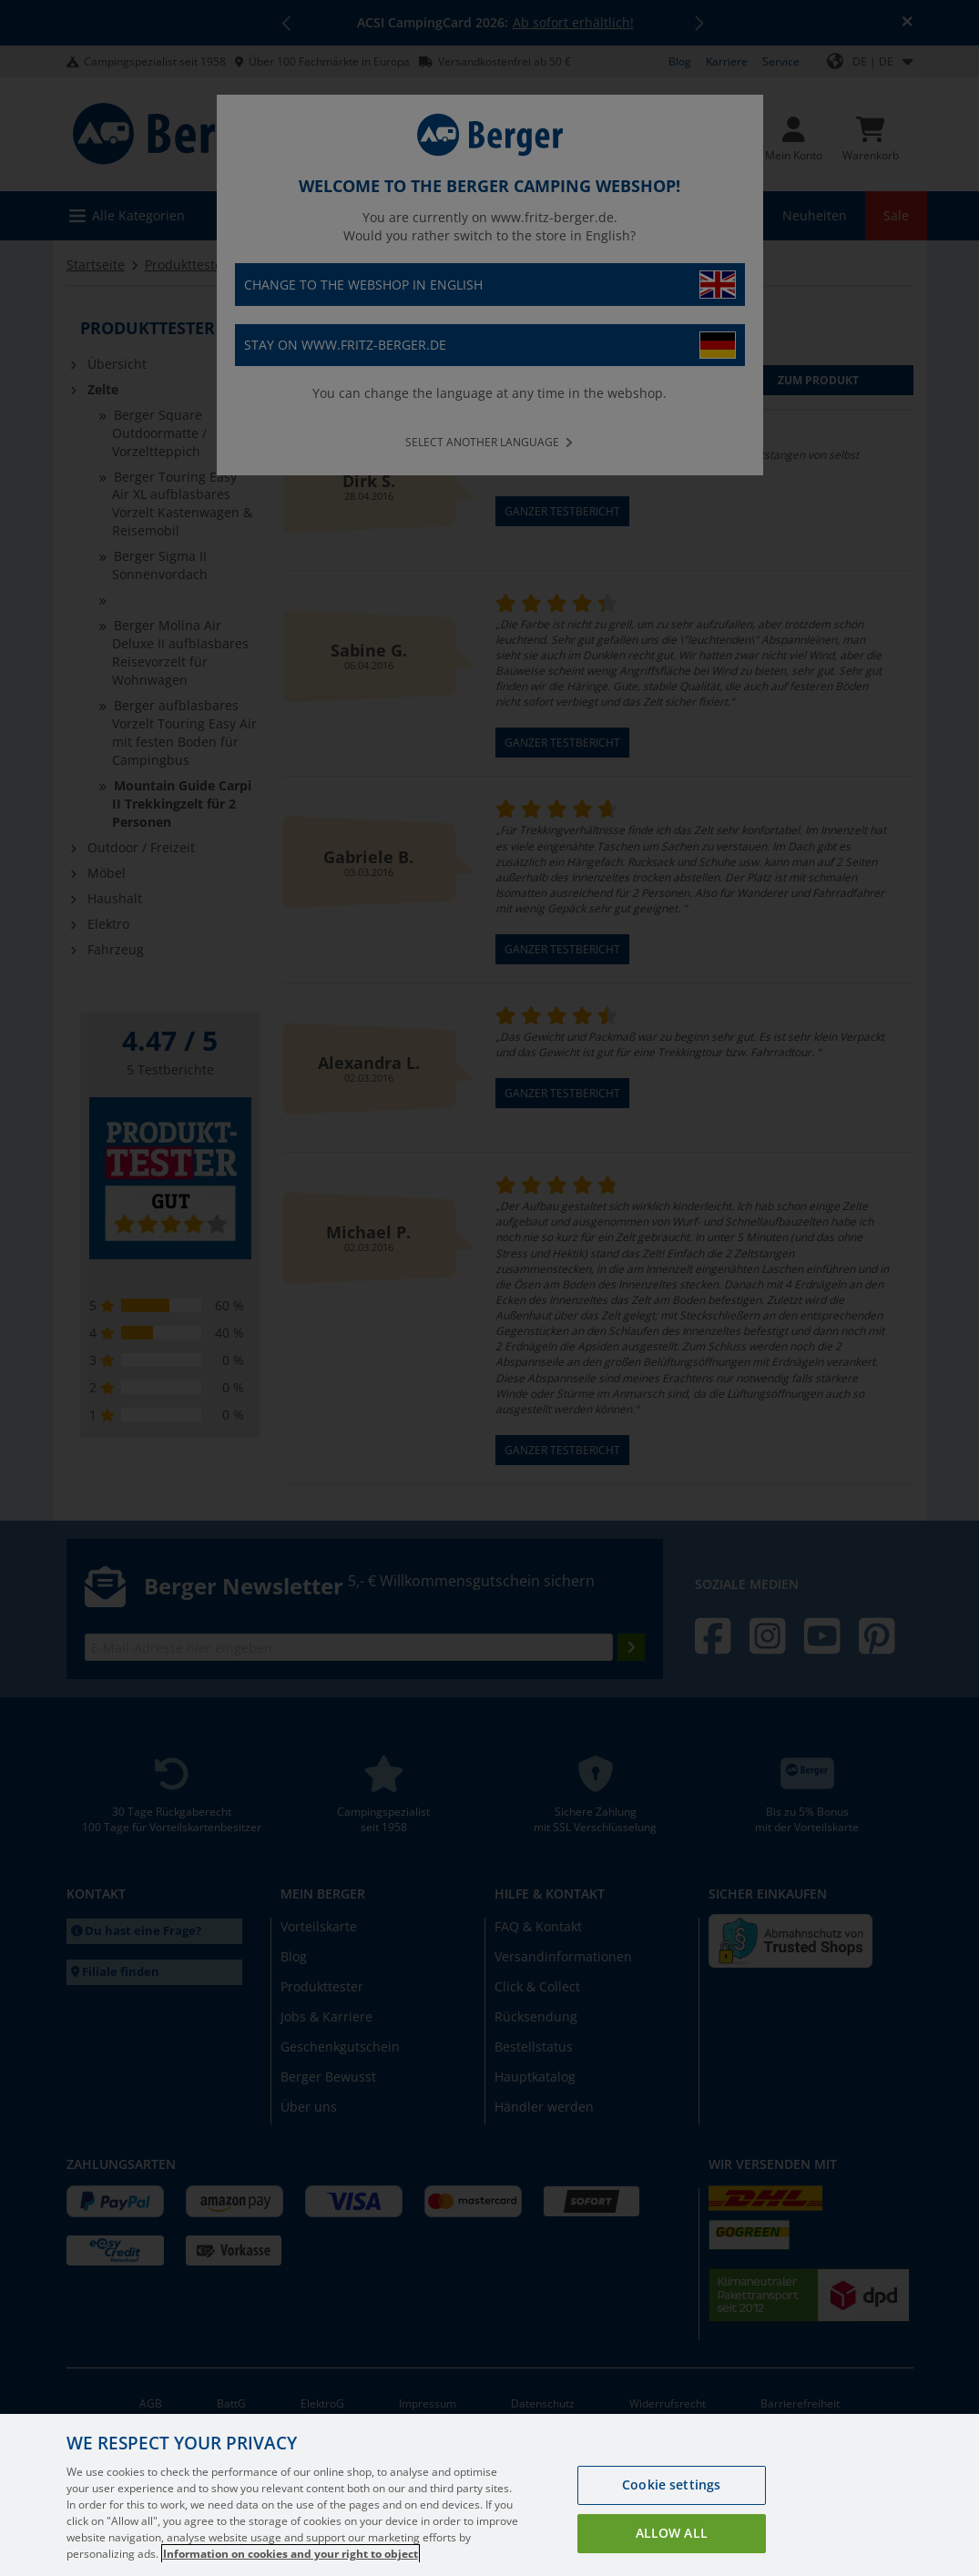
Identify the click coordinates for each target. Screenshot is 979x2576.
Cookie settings (671, 2508)
